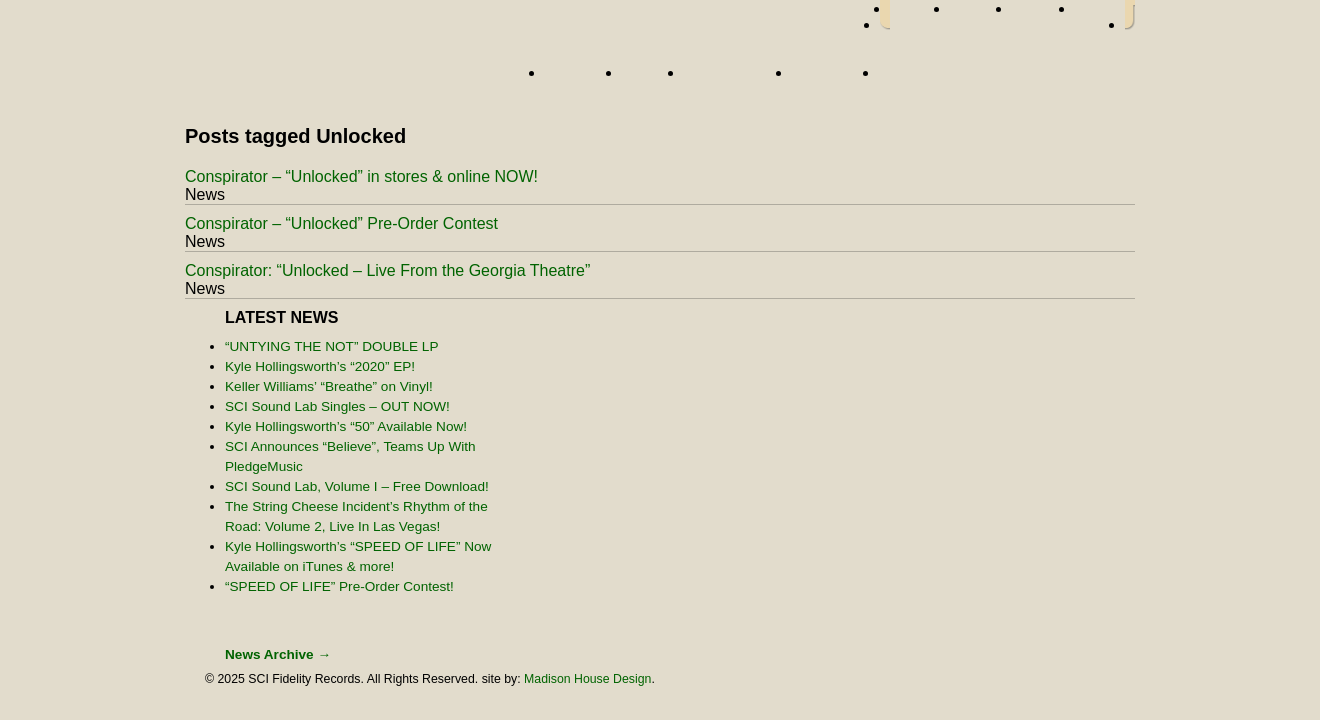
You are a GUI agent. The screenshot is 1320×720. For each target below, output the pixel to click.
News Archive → (278, 654)
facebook (920, 15)
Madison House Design (587, 679)
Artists (578, 79)
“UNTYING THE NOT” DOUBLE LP (332, 346)
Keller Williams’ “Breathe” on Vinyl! (329, 386)
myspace (1043, 15)
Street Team (733, 79)
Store (907, 79)
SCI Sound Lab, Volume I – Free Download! (357, 486)
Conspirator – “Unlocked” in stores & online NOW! (361, 176)
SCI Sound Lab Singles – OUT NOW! (337, 406)
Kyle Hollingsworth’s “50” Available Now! (346, 426)
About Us (830, 79)
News (648, 79)
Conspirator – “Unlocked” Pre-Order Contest (341, 223)
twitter (981, 15)
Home (355, 77)
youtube (1100, 15)
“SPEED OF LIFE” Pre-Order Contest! (339, 586)
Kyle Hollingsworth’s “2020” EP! (320, 366)
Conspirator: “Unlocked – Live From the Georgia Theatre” (387, 270)
